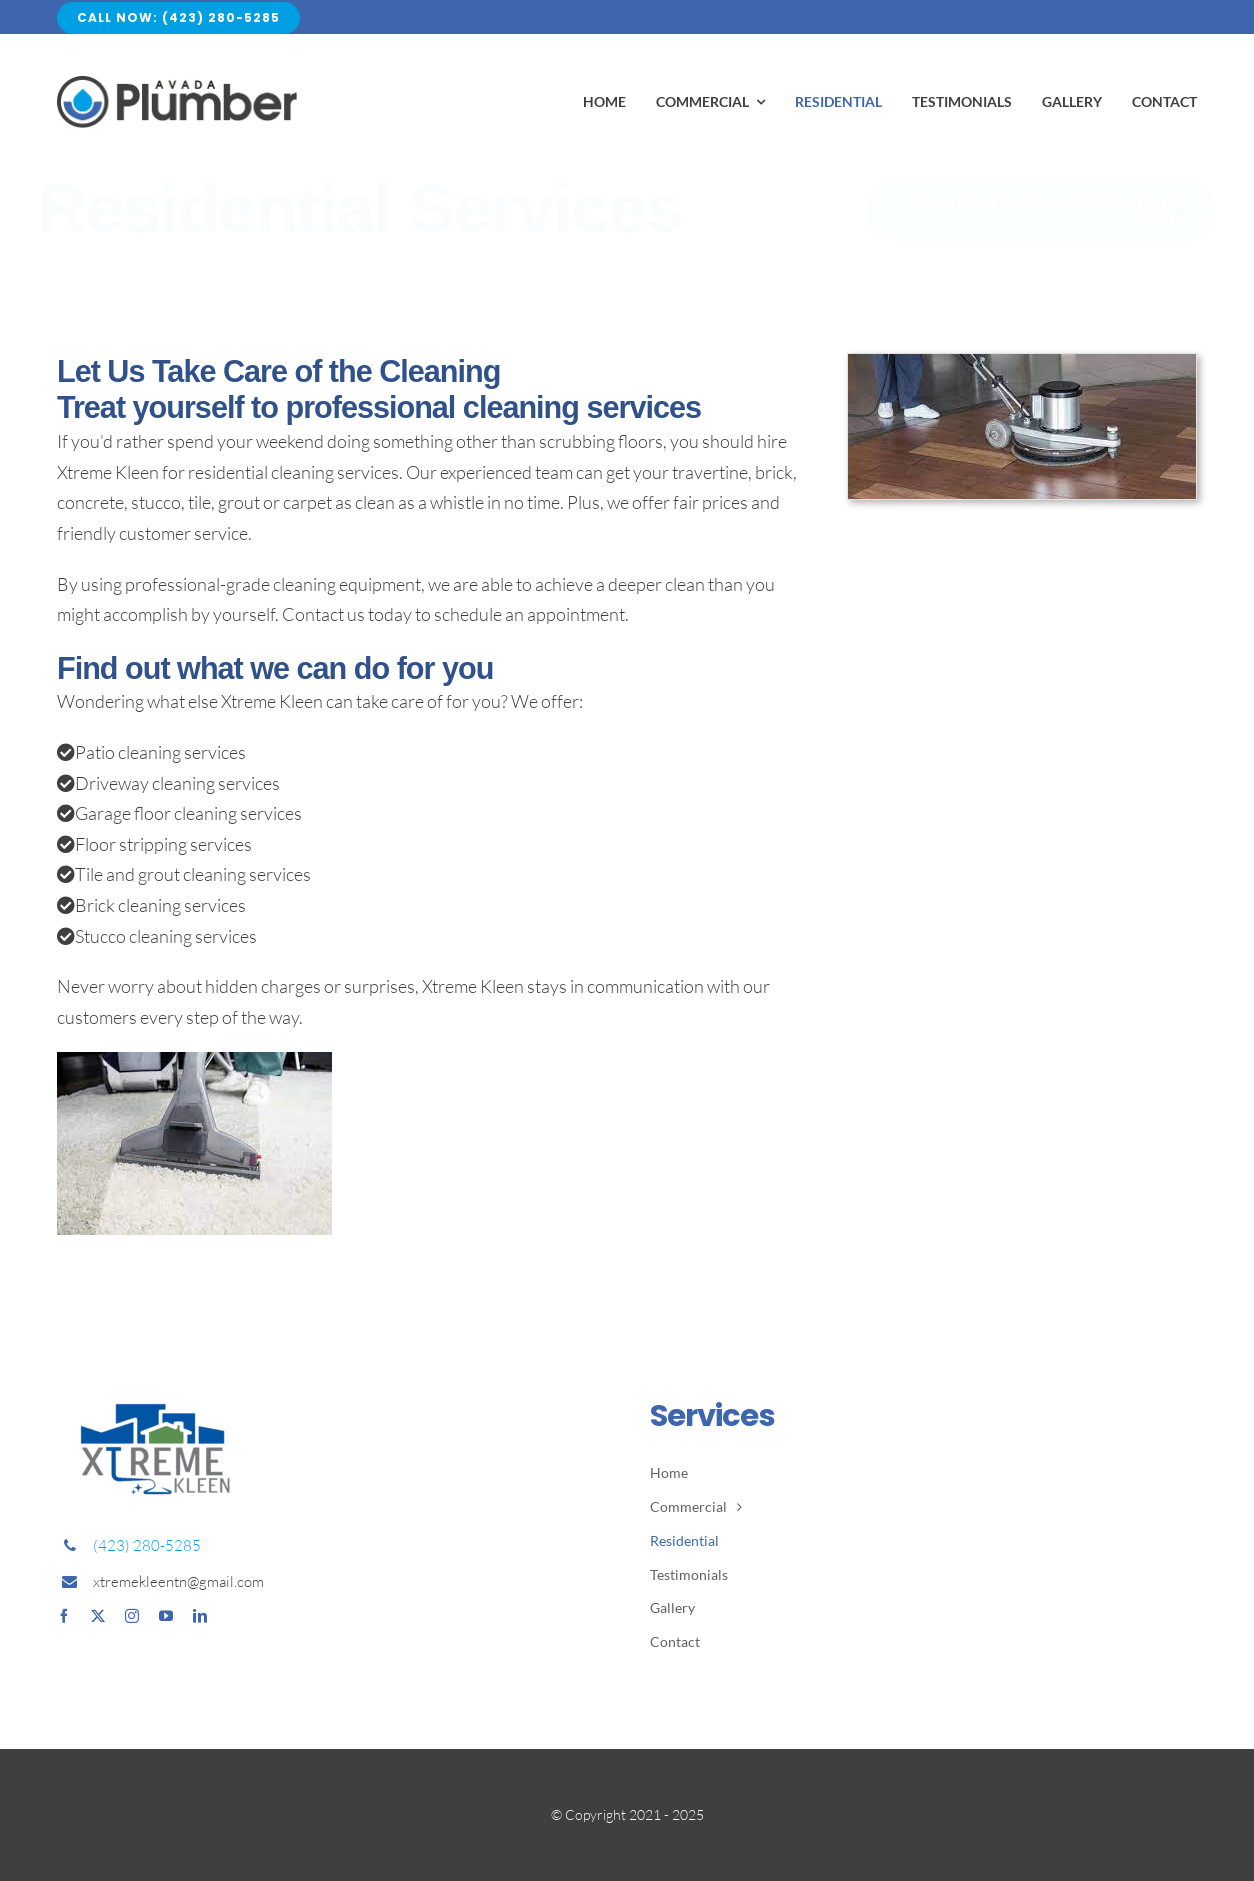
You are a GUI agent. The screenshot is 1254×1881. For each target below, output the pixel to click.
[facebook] (64, 1616)
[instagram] (132, 1616)
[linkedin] (200, 1616)
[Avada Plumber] (177, 85)
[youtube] (166, 1616)
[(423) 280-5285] (1026, 211)
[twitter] (98, 1616)
